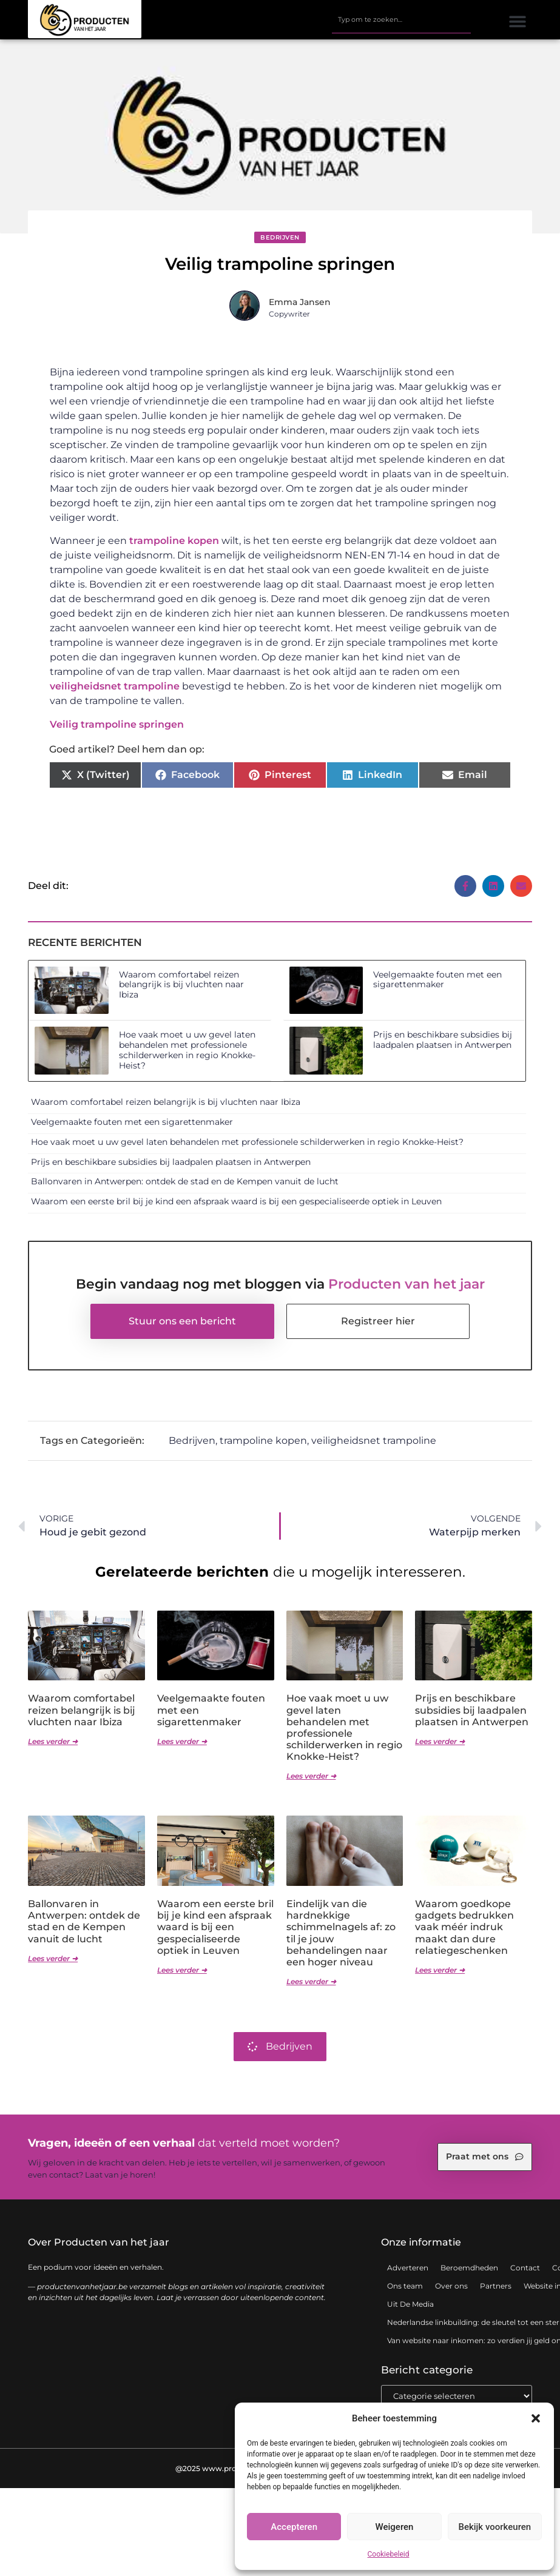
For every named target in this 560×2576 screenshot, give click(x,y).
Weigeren (395, 2526)
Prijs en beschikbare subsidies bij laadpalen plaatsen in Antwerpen (442, 1039)
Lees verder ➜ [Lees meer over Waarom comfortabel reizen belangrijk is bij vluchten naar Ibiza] (53, 1741)
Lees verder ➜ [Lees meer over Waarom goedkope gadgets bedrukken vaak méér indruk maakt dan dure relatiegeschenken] (440, 1969)
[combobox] (401, 20)
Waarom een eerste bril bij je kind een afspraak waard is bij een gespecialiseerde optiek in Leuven (236, 1201)
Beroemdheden (469, 2267)
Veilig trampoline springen (117, 724)
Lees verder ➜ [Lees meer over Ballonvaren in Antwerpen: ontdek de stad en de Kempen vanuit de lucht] (53, 1958)
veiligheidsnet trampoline (115, 686)
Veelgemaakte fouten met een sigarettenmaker (437, 979)
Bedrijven (280, 237)
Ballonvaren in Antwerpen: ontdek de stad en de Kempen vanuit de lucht (185, 1181)
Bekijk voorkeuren (494, 2526)
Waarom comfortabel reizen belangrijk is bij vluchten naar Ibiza (181, 985)
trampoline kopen (174, 540)
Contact (525, 2267)
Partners (495, 2285)
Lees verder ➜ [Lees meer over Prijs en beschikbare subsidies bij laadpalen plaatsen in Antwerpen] (440, 1741)
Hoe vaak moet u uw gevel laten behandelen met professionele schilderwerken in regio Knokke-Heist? (187, 1049)
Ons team (405, 2285)
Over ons (451, 2285)
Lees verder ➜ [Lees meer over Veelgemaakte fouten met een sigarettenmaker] (182, 1741)
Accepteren (294, 2526)
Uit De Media (410, 2304)
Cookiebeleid (389, 2554)
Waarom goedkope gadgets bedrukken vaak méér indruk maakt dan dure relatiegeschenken (464, 1927)
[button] (536, 2418)
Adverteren (407, 2267)
